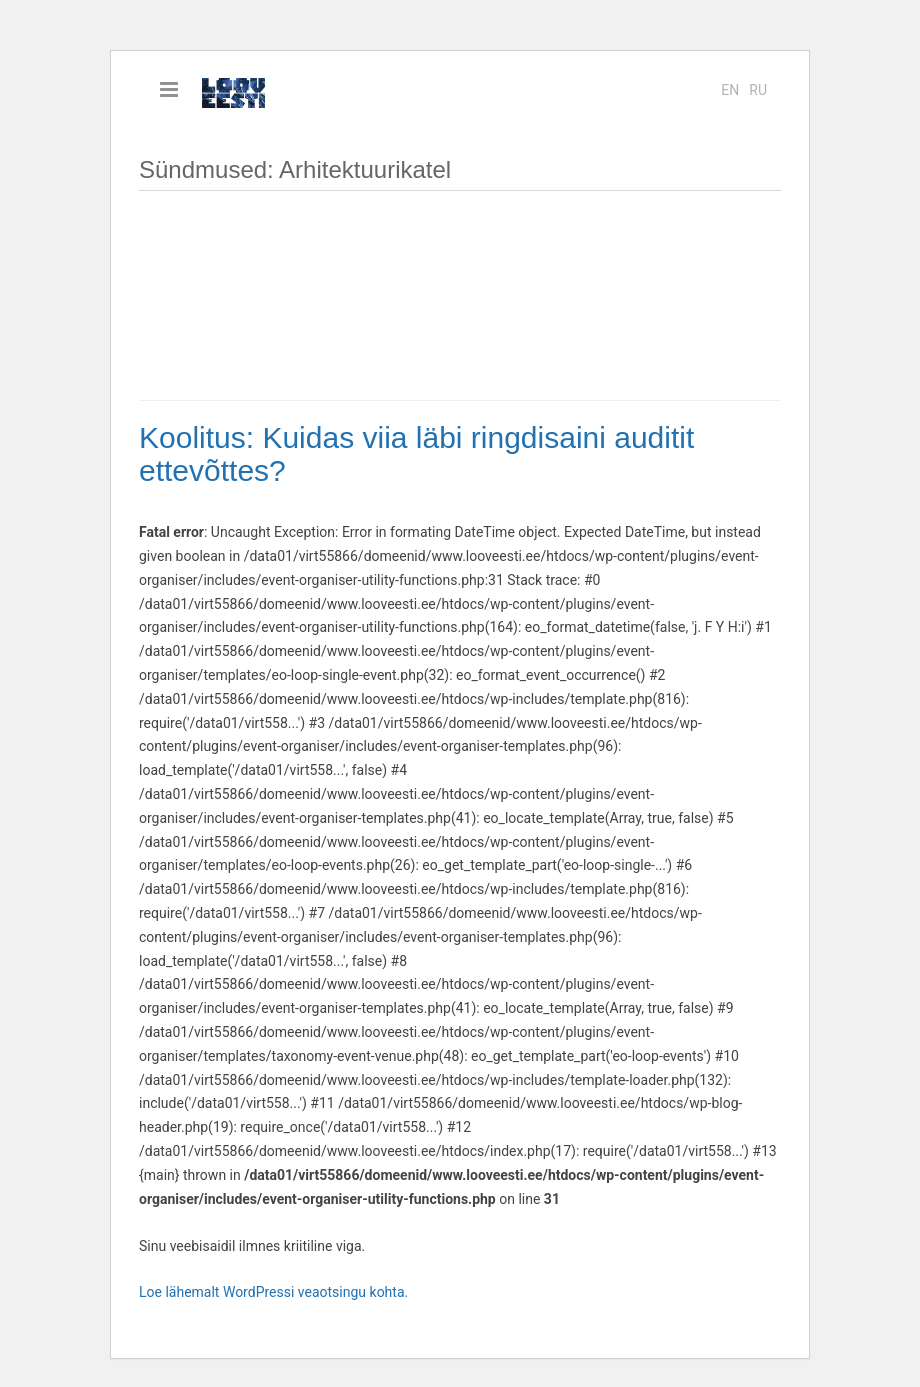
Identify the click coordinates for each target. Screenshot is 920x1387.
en (730, 90)
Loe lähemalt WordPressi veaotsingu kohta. (273, 1292)
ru (758, 90)
